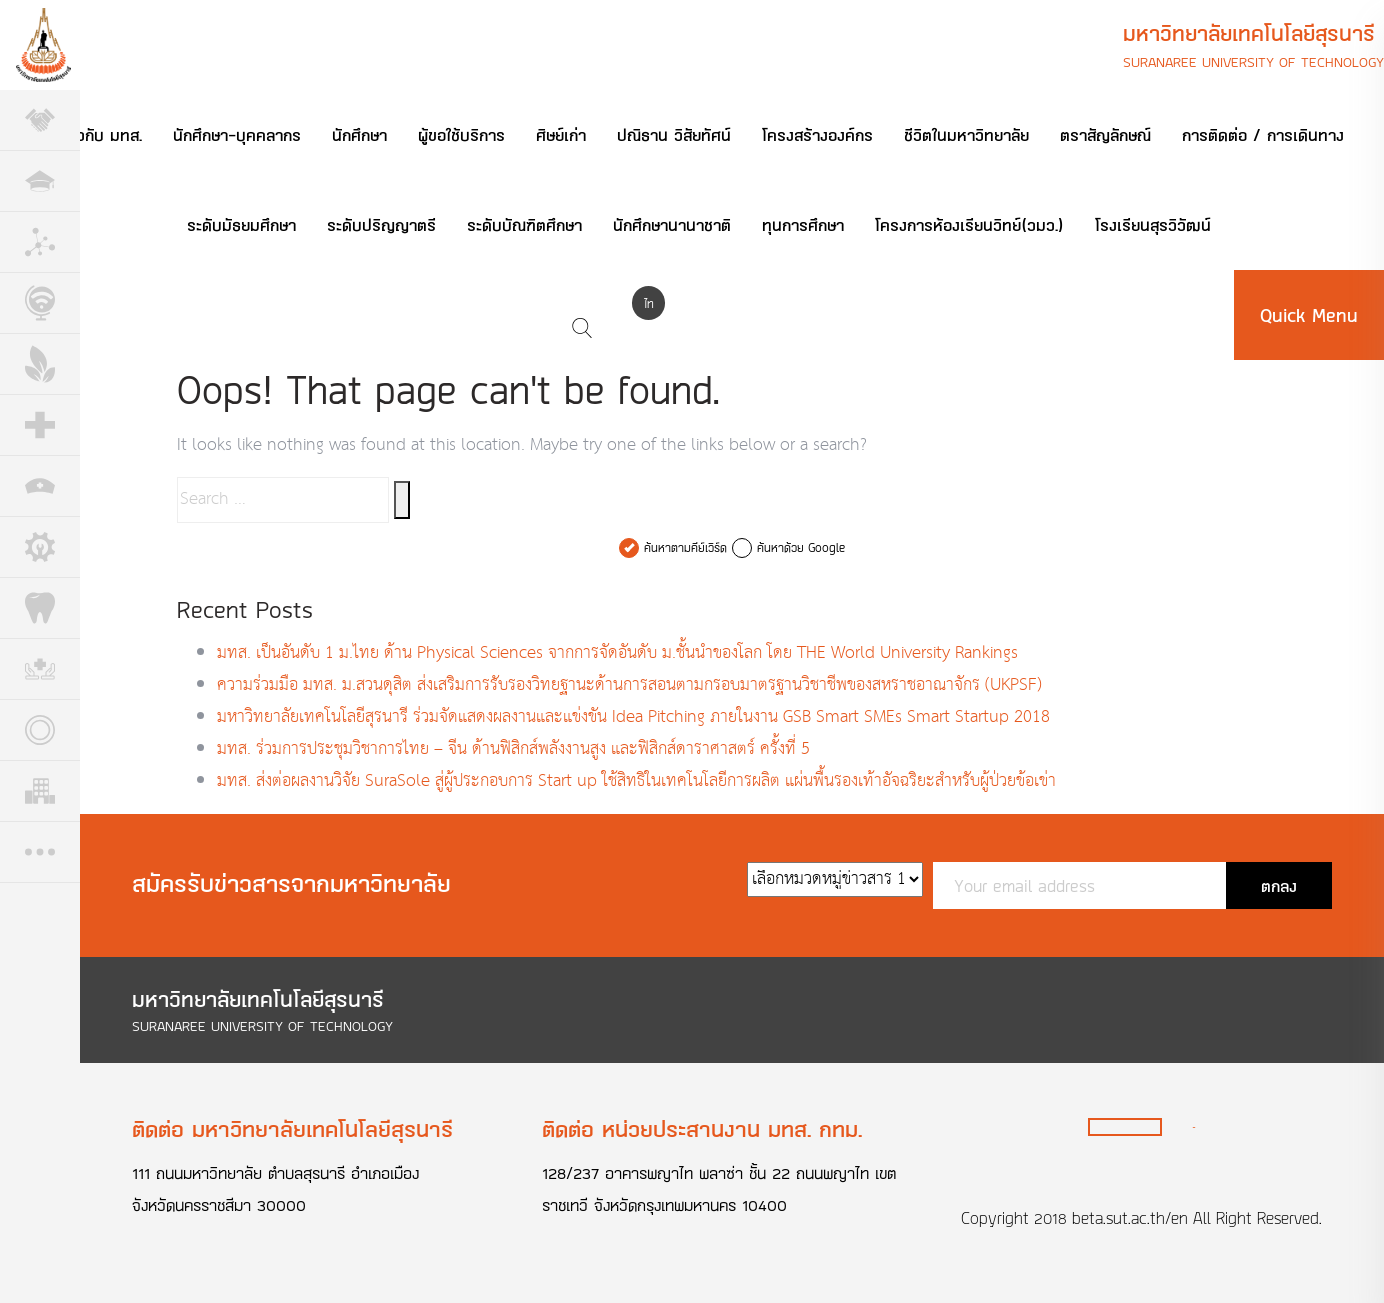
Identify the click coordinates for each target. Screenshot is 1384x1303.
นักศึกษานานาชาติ (672, 224)
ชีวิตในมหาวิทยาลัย (966, 134)
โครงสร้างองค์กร (817, 134)
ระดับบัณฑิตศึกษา (524, 224)
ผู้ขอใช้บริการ (461, 134)
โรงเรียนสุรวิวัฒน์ (1153, 224)
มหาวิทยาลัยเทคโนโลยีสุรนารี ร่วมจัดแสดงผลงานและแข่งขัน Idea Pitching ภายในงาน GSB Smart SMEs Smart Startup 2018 (633, 717)
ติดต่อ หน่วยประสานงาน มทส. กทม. (702, 1128)
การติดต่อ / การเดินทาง (1263, 134)
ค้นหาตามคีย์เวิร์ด (685, 547)
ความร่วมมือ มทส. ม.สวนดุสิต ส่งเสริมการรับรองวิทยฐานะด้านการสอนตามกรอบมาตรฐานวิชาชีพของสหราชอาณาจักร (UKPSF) (629, 685)
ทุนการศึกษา (803, 224)
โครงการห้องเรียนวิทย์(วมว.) (969, 224)
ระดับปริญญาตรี (381, 224)
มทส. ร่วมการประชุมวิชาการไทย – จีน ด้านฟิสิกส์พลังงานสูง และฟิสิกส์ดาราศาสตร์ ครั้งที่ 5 (513, 749)
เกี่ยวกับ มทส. (97, 134)
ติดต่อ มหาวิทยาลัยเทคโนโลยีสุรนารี (292, 1128)
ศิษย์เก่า (561, 134)
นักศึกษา (359, 134)
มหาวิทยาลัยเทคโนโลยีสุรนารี (1249, 33)
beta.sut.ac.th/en (1130, 1218)
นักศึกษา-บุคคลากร (237, 134)
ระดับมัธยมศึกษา (241, 224)
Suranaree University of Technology (1253, 61)
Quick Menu (1309, 315)
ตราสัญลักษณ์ (1105, 134)
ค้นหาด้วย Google (801, 547)
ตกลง (1279, 885)
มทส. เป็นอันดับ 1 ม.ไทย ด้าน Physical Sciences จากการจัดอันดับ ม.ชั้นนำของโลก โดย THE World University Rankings (617, 653)
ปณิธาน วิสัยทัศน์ (674, 134)
